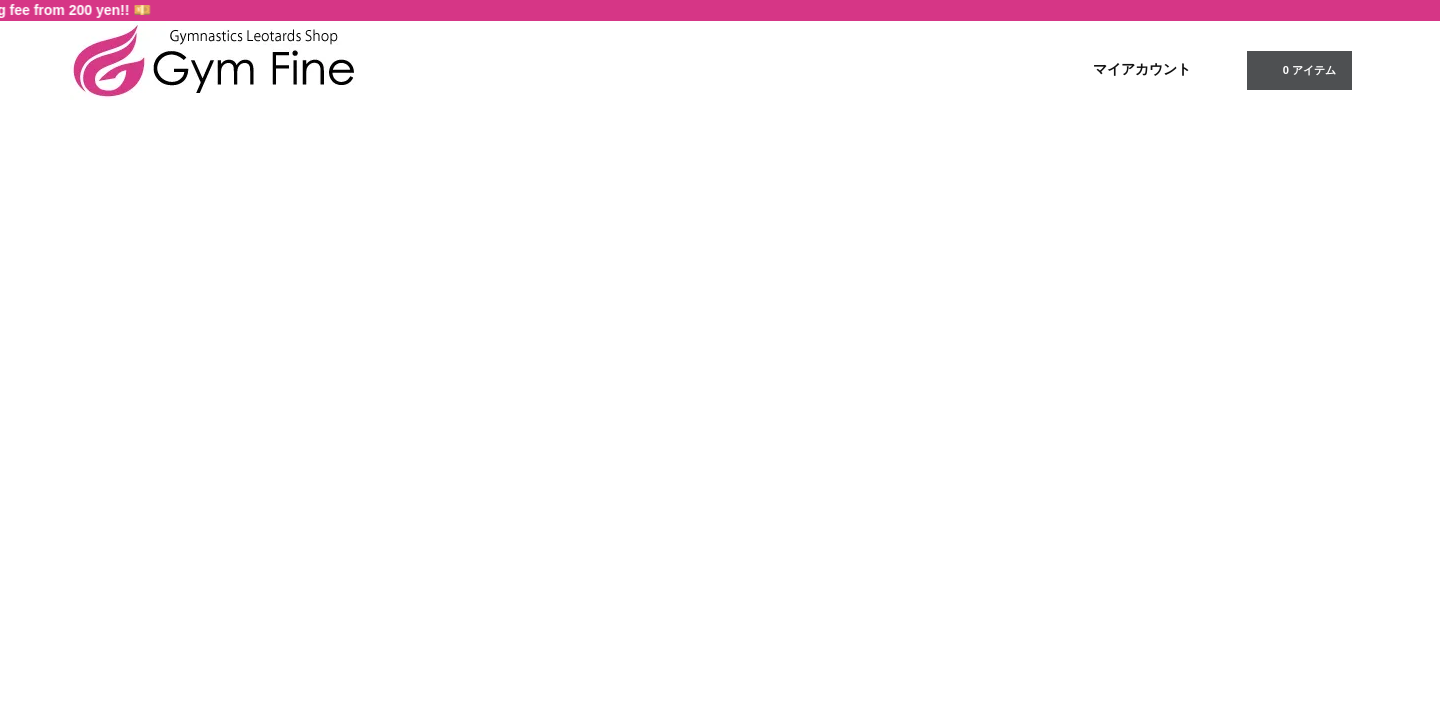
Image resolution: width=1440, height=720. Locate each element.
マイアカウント (1142, 69)
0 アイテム (1297, 69)
